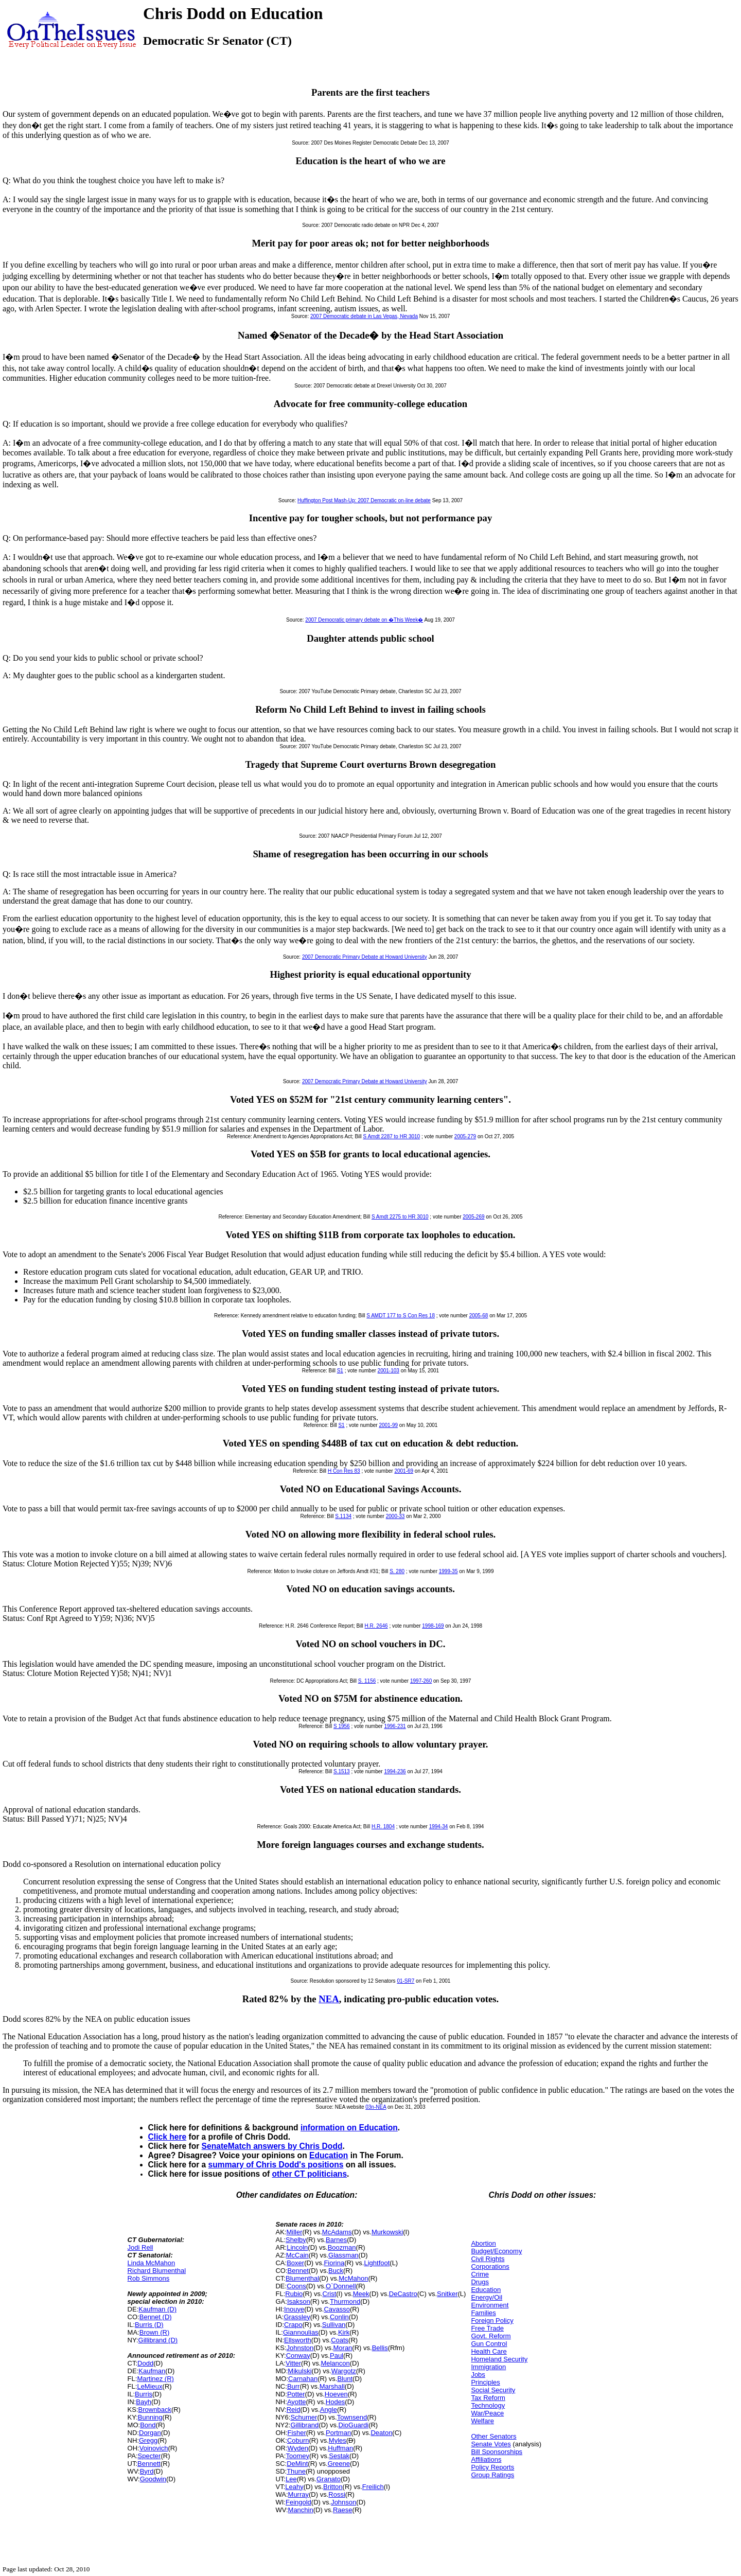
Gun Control (489, 2344)
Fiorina (334, 2263)
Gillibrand (304, 2425)
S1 (340, 1370)
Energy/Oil (486, 2297)
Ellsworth (297, 2340)
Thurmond (345, 2301)
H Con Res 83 (344, 1471)
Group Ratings (492, 2475)
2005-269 (473, 1217)
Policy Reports (492, 2467)
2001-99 (388, 1425)
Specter (149, 2456)
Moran (342, 2348)
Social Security (493, 2390)
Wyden (298, 2448)
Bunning (150, 2417)
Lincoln (297, 2247)
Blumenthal (302, 2278)
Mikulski (299, 2371)
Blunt (344, 2379)
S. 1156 (367, 1681)
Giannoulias (301, 2332)
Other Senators (493, 2436)
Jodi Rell (140, 2247)
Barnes (336, 2240)
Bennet (298, 2270)
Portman (338, 2433)
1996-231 (394, 1726)
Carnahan (302, 2379)
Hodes (335, 2402)
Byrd (147, 2471)
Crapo (293, 2324)
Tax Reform (488, 2398)
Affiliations (486, 2459)
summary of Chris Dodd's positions (276, 2164)
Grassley (297, 2317)
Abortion (483, 2243)
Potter (296, 2394)
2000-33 (395, 1516)
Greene (339, 2463)
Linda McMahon (151, 2263)
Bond (147, 2425)
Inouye (294, 2309)
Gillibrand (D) (158, 2340)
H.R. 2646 (376, 1626)
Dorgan (150, 2433)
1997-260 (421, 1681)
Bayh (143, 2402)
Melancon (335, 2363)
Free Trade (487, 2328)
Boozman (342, 2247)
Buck (335, 2270)
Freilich (373, 2487)
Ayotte (296, 2402)
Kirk (343, 2332)
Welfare (482, 2421)
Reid (294, 2409)
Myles (337, 2440)
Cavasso (337, 2309)
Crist (330, 2294)
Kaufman (151, 2371)
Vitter (293, 2363)
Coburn (298, 2440)
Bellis (380, 2348)
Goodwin (153, 2479)
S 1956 (341, 1726)
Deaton (381, 2433)
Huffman (340, 2448)
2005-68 (478, 1315)
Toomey (297, 2456)
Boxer (295, 2263)
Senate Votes (490, 2444)
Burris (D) (149, 2324)
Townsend (352, 2417)
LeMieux (149, 2386)
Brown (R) (154, 2332)
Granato (328, 2479)
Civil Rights (487, 2259)
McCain (297, 2255)
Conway (298, 2355)
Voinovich (153, 2448)
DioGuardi (354, 2425)
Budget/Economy (496, 2251)
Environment (489, 2305)
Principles (485, 2382)
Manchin (300, 2510)
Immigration (488, 2367)
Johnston (299, 2348)
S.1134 (343, 1516)
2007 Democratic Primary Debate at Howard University (364, 957)
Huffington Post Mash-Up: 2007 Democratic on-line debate (364, 500)
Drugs (480, 2282)
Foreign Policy (492, 2320)
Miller (294, 2232)
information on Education (349, 2127)
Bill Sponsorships (496, 2452)
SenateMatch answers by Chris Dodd (272, 2146)
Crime (480, 2274)
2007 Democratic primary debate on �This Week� (364, 620)
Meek (361, 2294)
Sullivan (334, 2324)
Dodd (145, 2363)
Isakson (298, 2301)
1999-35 (448, 1571)
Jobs (478, 2374)
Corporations (490, 2266)
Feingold (298, 2502)
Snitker (447, 2294)
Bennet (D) (155, 2317)
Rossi (336, 2494)
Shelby (296, 2240)
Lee (291, 2479)
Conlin (339, 2317)
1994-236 (394, 1771)
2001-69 (403, 1471)
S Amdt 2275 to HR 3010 (400, 1217)
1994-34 (438, 1826)
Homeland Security (499, 2359)
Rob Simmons (149, 2278)
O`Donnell (341, 2286)
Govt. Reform (490, 2336)
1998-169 (433, 1626)
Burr (293, 2386)
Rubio (294, 2294)
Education (328, 2155)
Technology (488, 2405)
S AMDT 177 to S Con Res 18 (400, 1315)
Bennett (149, 2463)
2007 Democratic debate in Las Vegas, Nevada (364, 316)
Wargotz (343, 2371)
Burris (143, 2394)
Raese (342, 2510)
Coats (339, 2340)
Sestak (339, 2456)
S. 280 (397, 1571)
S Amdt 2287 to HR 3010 (391, 1136)
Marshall (332, 2386)
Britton (333, 2487)
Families (483, 2313)
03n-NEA (375, 2107)
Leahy (294, 2487)
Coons (296, 2286)
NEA (329, 1998)
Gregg (148, 2440)
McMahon (353, 2278)
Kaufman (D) (157, 2309)
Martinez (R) (155, 2379)
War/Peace (487, 2413)
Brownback (154, 2409)
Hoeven (336, 2394)
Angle (328, 2409)
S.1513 (341, 1771)
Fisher (297, 2433)
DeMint (297, 2463)
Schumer (303, 2417)
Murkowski (387, 2232)
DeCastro (403, 2294)
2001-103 (388, 1370)
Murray (298, 2494)
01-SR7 (405, 1981)
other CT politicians (309, 2173)
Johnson (343, 2502)
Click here (167, 2136)
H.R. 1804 (383, 1826)
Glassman (343, 2255)
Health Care (488, 2351)
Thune (296, 2471)
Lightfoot (377, 2263)
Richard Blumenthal (157, 2270)
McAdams (337, 2232)
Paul (336, 2355)
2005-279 (465, 1136)
